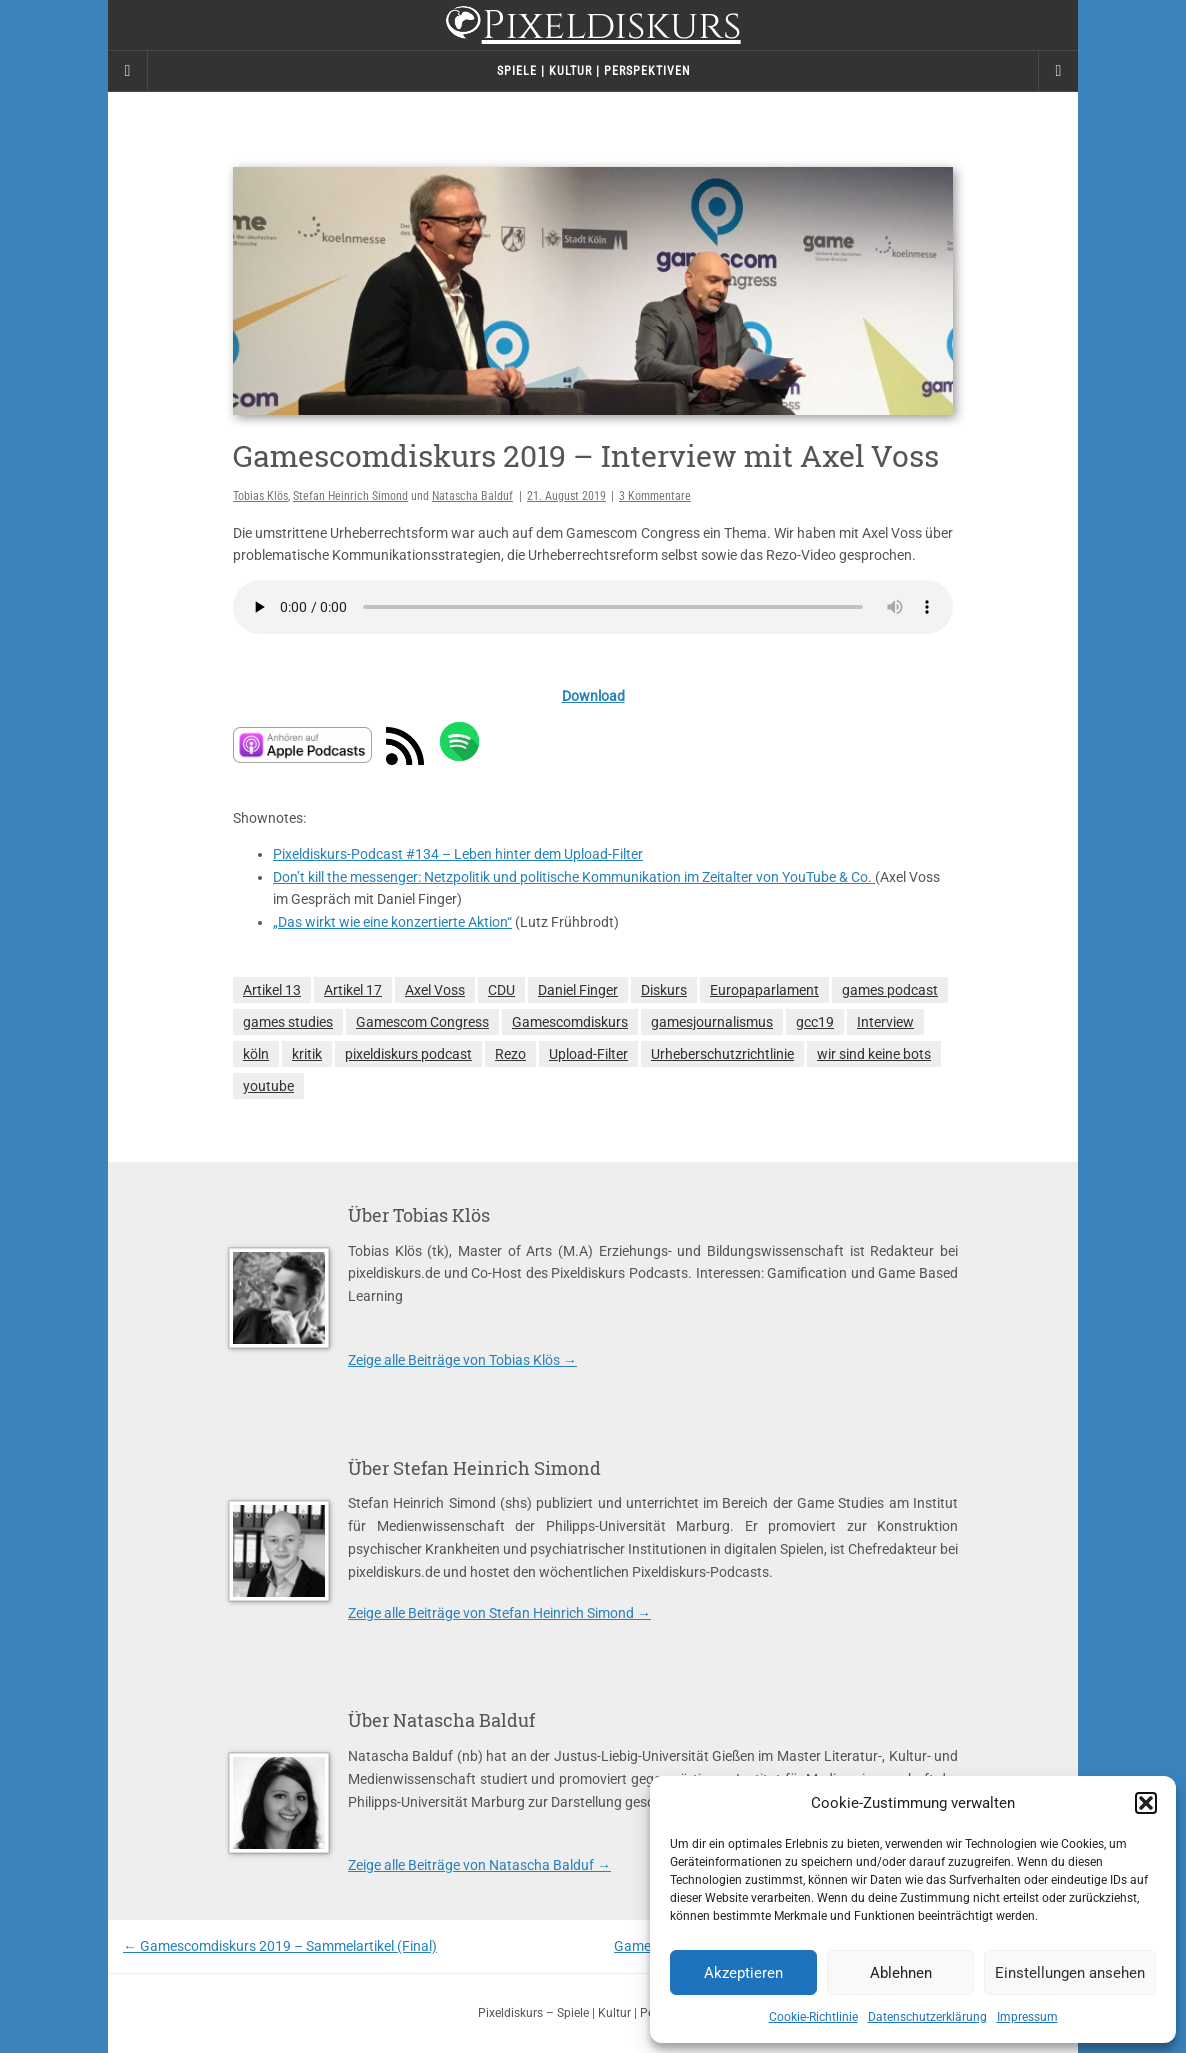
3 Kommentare (655, 496)
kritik (307, 1054)
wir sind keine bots (874, 1054)
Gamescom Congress (422, 1022)
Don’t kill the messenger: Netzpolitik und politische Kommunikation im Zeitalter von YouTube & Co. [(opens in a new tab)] (574, 877)
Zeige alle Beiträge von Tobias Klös (462, 1360)
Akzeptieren (743, 1973)
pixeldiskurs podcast (408, 1054)
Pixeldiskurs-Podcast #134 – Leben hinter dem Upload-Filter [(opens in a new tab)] (458, 854)
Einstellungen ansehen (1070, 1973)
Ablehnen (901, 1973)
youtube (268, 1086)
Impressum (1027, 2017)
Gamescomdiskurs (570, 1022)
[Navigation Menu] (1058, 71)
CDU (501, 990)
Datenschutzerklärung (927, 2017)
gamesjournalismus (712, 1022)
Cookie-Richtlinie (813, 2017)
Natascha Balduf (472, 496)
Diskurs (664, 990)
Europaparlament (764, 990)
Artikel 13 (272, 990)
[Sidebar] (128, 71)
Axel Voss (435, 990)
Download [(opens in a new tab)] (593, 696)
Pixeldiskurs (592, 27)
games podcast (890, 990)
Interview (885, 1022)
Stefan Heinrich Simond (350, 496)
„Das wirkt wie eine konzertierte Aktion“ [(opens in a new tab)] (392, 922)
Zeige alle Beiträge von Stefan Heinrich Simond (499, 1613)
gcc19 (815, 1022)
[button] (1146, 1803)
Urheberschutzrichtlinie (722, 1054)
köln (256, 1054)
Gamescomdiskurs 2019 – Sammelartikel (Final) (280, 1946)
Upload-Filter (588, 1054)
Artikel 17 (353, 990)
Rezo (510, 1054)
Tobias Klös (260, 496)
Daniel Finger (578, 990)
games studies (288, 1022)
